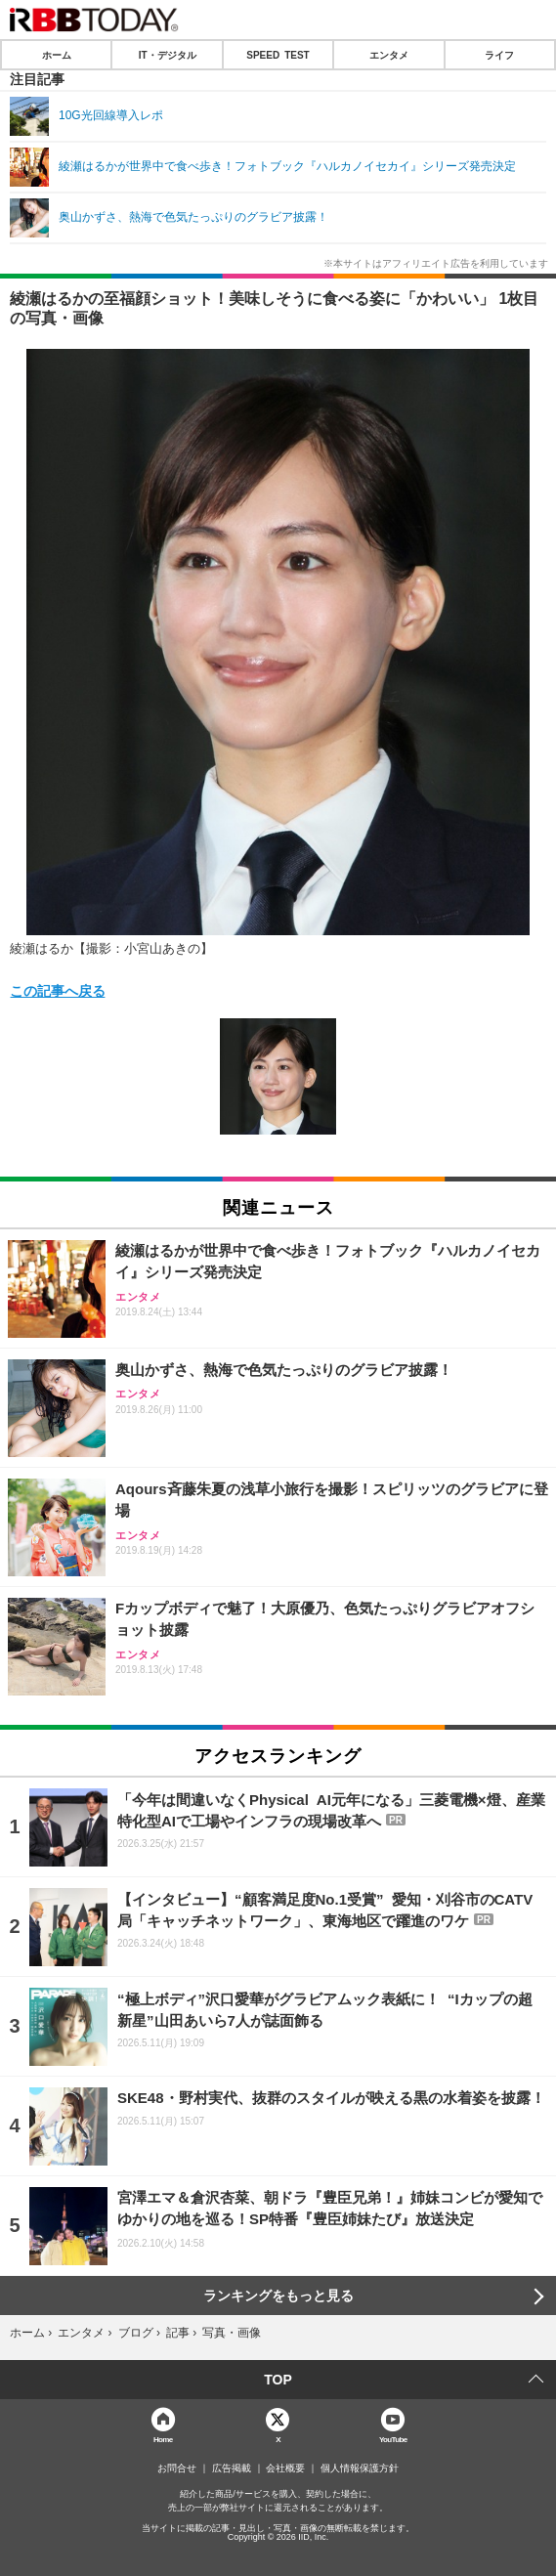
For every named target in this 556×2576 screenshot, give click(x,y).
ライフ (499, 55)
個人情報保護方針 (360, 2468)
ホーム (56, 55)
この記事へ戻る (58, 990)
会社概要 (285, 2468)
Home (163, 2438)
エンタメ (388, 55)
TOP (278, 2379)
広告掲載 (231, 2468)
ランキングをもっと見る (278, 2295)
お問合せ (176, 2468)
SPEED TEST (277, 55)
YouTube (393, 2438)
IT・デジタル (167, 55)
